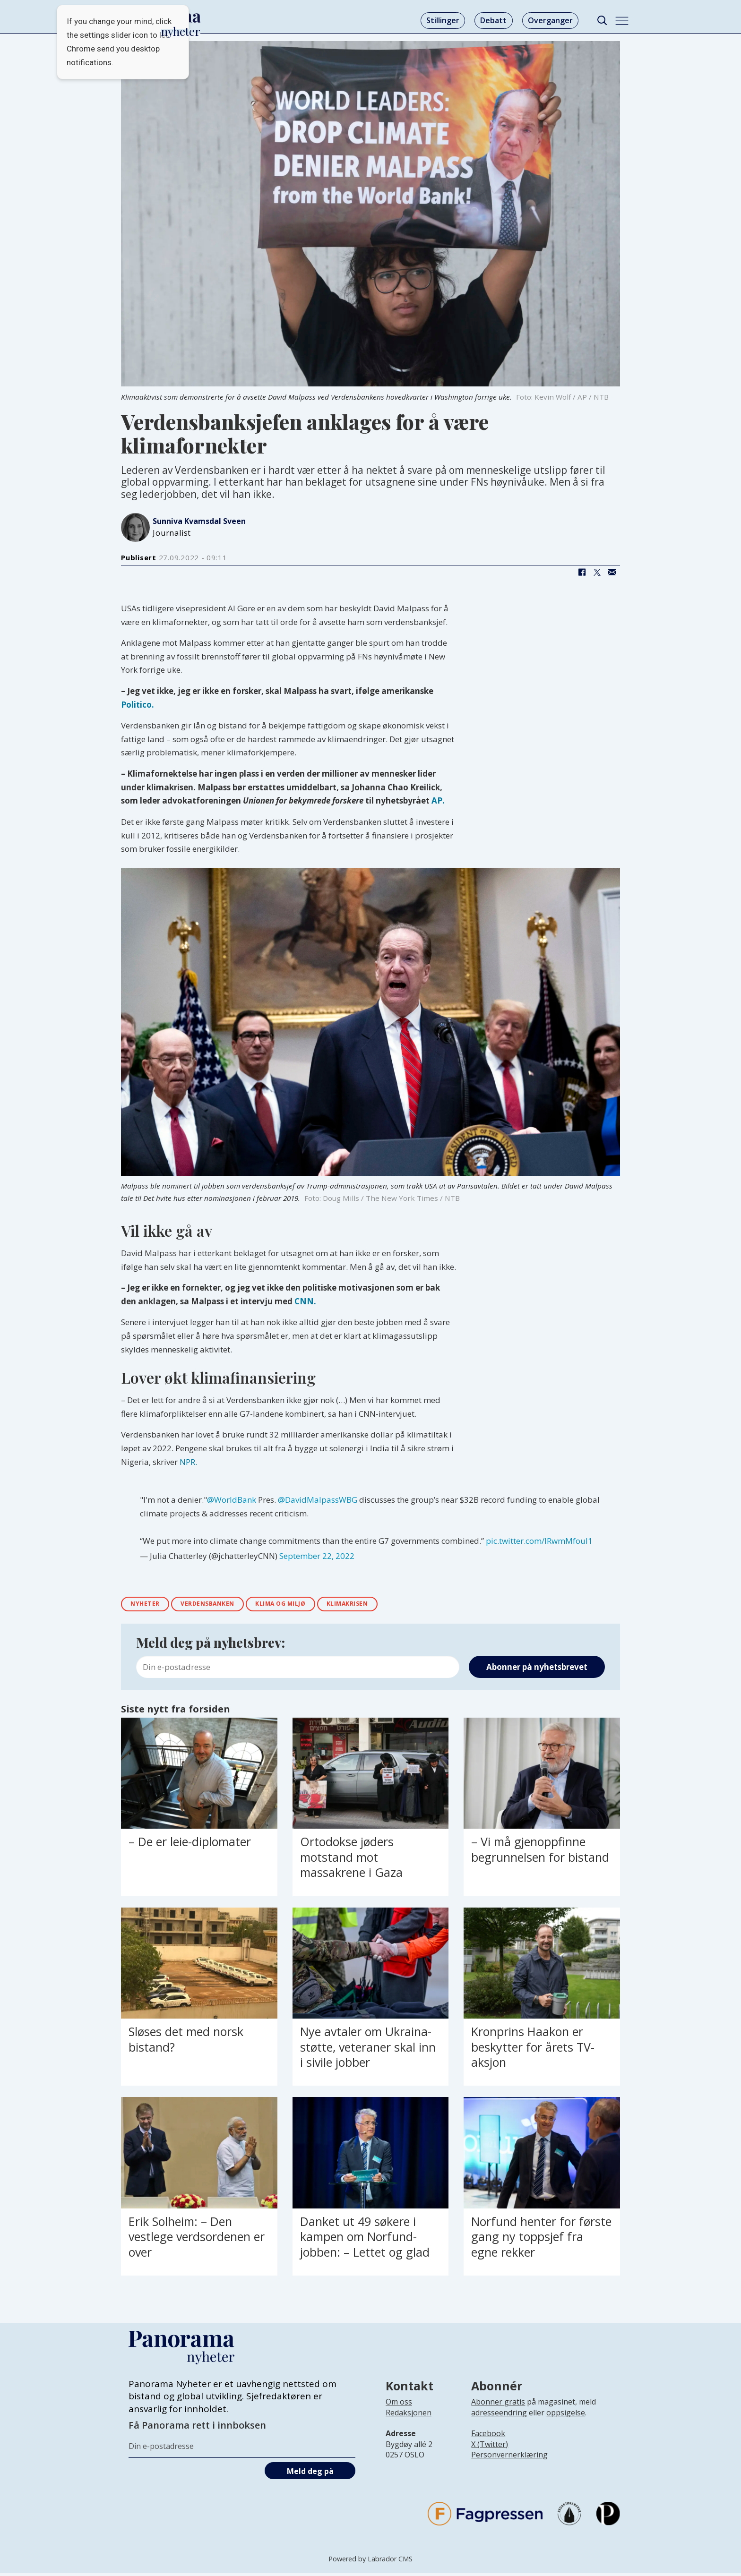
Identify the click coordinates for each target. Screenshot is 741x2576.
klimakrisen (381, 1605)
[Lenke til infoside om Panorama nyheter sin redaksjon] (408, 2422)
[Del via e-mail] (612, 572)
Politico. (137, 704)
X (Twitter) (489, 2446)
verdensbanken (220, 1605)
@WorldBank (231, 1499)
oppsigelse (565, 2415)
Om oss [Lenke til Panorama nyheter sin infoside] (399, 2404)
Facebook (488, 2436)
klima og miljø (304, 1605)
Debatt (493, 20)
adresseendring (499, 2415)
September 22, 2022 (316, 1555)
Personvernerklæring (509, 2457)
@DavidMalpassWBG (317, 1499)
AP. (438, 800)
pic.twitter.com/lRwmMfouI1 (539, 1540)
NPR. (188, 1461)
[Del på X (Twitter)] (597, 572)
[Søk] (602, 20)
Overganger (550, 20)
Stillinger (442, 20)
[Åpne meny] (622, 20)
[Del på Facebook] (582, 572)
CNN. (305, 1301)
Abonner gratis (498, 2404)
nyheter (148, 1605)
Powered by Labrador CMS (370, 2561)
